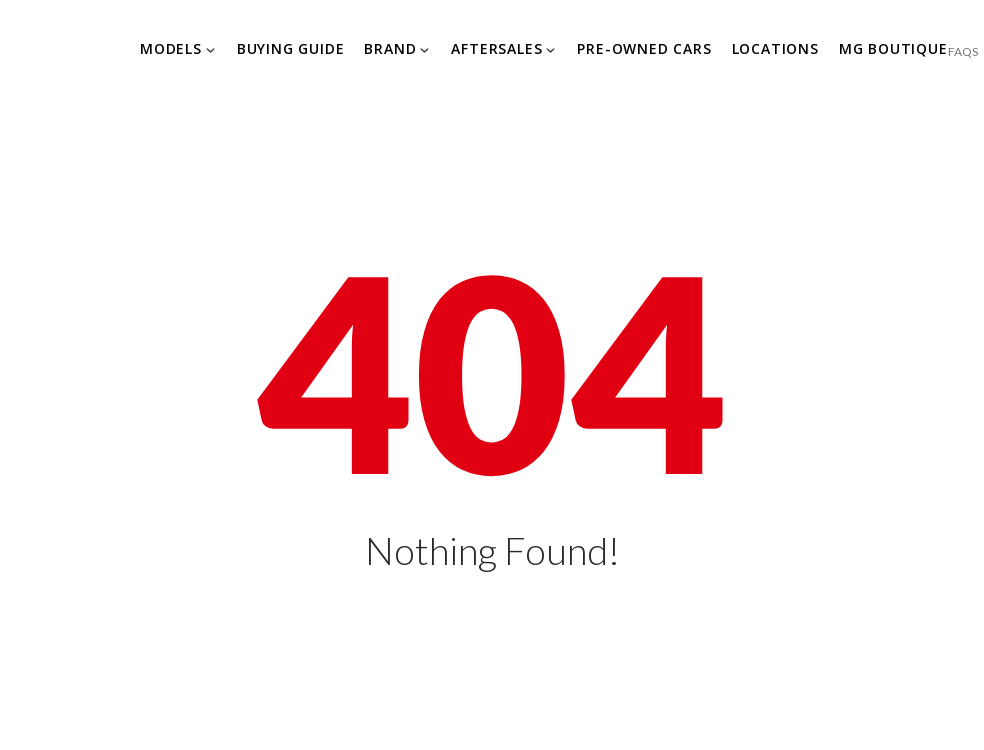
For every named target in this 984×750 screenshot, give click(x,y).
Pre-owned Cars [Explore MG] (644, 48)
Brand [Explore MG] (390, 48)
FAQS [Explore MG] (963, 51)
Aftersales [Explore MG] (496, 48)
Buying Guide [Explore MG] (291, 48)
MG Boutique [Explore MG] (893, 48)
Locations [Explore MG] (775, 48)
